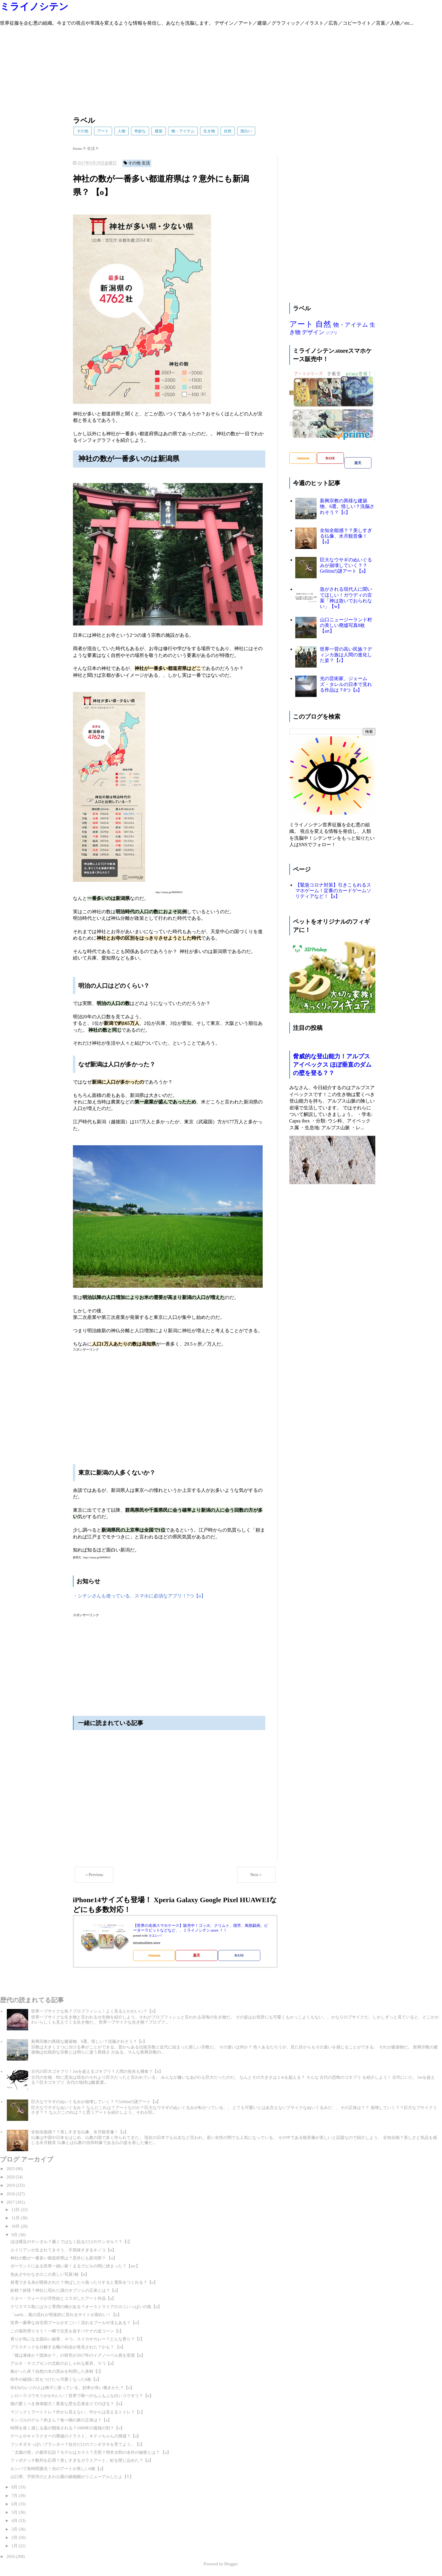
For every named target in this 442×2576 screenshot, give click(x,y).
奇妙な (140, 131)
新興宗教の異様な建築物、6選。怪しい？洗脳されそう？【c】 (347, 506)
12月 (16, 2209)
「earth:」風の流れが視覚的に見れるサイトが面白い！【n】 (66, 2315)
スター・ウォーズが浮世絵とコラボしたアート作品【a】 (63, 2298)
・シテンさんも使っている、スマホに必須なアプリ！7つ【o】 (139, 1595)
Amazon (154, 1955)
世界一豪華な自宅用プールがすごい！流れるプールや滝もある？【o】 (75, 2323)
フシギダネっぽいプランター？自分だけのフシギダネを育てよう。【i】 (77, 2444)
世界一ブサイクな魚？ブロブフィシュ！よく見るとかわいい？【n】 (94, 2011)
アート (103, 131)
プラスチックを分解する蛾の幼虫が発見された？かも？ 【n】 (68, 2347)
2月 (15, 2537)
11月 (15, 2218)
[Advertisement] (178, 68)
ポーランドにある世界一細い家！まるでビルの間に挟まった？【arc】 (75, 2266)
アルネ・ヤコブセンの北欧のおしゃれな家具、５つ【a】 (63, 2363)
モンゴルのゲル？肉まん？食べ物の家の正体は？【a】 (61, 2420)
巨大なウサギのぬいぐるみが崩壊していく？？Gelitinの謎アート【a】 (346, 565)
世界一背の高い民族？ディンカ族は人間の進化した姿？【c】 (346, 655)
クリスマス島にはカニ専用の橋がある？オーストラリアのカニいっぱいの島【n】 (86, 2307)
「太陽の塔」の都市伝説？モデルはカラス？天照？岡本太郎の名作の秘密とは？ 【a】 (90, 2452)
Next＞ (256, 1875)
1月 (15, 2546)
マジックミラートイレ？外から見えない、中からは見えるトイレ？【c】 (77, 2412)
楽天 (196, 1955)
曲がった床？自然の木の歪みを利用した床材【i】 (56, 2371)
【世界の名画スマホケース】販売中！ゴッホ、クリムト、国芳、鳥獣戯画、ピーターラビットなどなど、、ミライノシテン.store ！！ (200, 1927)
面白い (246, 131)
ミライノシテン (34, 6)
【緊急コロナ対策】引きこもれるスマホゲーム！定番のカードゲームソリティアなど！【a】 (333, 890)
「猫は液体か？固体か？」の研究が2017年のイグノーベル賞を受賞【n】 (77, 2355)
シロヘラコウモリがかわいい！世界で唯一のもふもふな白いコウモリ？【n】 (82, 2396)
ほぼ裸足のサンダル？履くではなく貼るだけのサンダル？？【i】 (71, 2242)
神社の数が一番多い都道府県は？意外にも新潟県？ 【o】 (63, 2258)
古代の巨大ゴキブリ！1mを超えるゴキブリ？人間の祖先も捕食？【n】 (97, 2071)
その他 (82, 131)
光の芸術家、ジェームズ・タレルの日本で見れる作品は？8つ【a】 (346, 684)
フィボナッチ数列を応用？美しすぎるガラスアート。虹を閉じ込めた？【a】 (81, 2460)
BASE (239, 1955)
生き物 (209, 131)
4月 (15, 2520)
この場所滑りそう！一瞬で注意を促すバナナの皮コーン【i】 (67, 2331)
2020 (11, 2177)
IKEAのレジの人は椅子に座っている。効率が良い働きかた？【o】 (72, 2388)
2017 (11, 2202)
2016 (11, 2556)
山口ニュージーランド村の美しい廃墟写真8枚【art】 (346, 625)
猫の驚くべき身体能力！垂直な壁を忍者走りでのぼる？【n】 (67, 2404)
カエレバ (155, 1935)
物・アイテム (182, 131)
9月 (15, 2235)
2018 (11, 2194)
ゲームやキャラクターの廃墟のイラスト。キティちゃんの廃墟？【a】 (75, 2436)
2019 (11, 2185)
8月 (15, 2487)
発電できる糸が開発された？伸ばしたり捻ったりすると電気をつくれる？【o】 (84, 2282)
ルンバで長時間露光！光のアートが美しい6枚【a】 (58, 2469)
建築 (158, 131)
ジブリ (331, 333)
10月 (16, 2226)
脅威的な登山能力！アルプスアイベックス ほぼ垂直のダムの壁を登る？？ (332, 1064)
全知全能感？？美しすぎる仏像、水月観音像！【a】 (346, 536)
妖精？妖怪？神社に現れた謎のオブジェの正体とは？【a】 (65, 2290)
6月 (15, 2504)
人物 (121, 131)
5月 (15, 2512)
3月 (15, 2529)
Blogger (230, 2564)
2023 (11, 2169)
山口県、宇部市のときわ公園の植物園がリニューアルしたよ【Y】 (72, 2477)
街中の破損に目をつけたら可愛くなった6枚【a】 (55, 2379)
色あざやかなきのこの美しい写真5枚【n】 (49, 2274)
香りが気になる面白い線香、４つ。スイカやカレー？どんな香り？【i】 (77, 2339)
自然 (228, 131)
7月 (15, 2496)
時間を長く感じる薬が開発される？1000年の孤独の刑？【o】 (67, 2428)
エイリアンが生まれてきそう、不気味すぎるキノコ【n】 (63, 2250)
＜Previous (93, 1875)
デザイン (313, 332)
